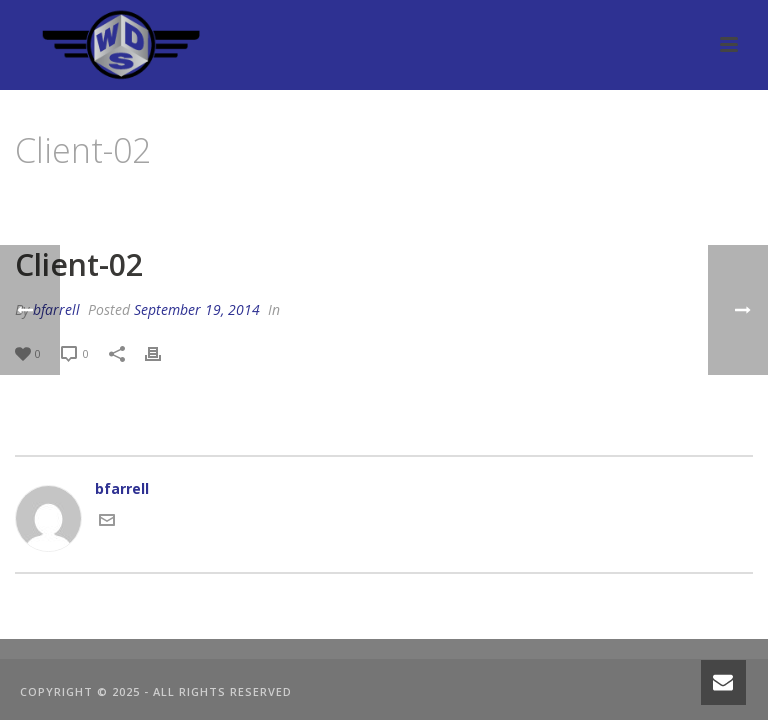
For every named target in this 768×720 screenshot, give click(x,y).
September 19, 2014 (197, 309)
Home (580, 201)
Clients (636, 201)
